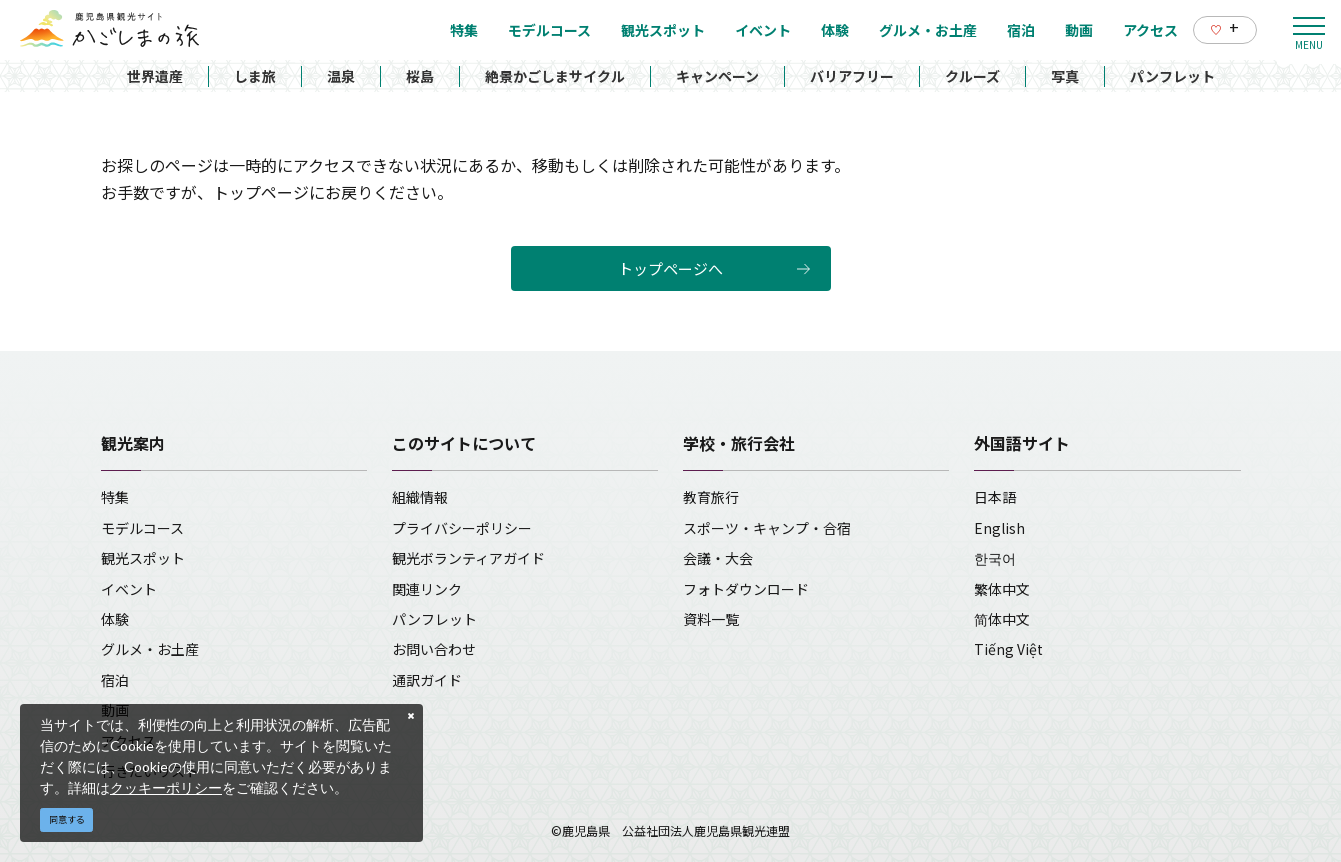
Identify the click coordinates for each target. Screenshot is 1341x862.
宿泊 (115, 680)
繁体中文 (1002, 589)
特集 (115, 497)
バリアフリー (852, 76)
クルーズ (972, 76)
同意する (67, 819)
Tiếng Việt (1008, 649)
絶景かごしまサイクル (555, 76)
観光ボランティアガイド (468, 558)
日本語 (995, 497)
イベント (129, 589)
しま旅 (255, 76)
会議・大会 (718, 558)
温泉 (341, 76)
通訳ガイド (427, 680)
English (999, 528)
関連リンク (427, 589)
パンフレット (1172, 76)
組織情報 (420, 497)
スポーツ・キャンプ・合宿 (767, 528)
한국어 (995, 558)
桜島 (420, 76)
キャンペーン (717, 76)
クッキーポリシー (166, 787)
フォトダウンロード (746, 589)
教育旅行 (711, 497)
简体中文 (1002, 619)
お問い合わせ (434, 649)
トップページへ (670, 268)
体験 (115, 619)
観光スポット (143, 558)
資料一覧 (711, 619)
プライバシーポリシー (462, 528)
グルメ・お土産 (150, 649)
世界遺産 (155, 76)
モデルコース (142, 528)
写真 (1065, 76)
